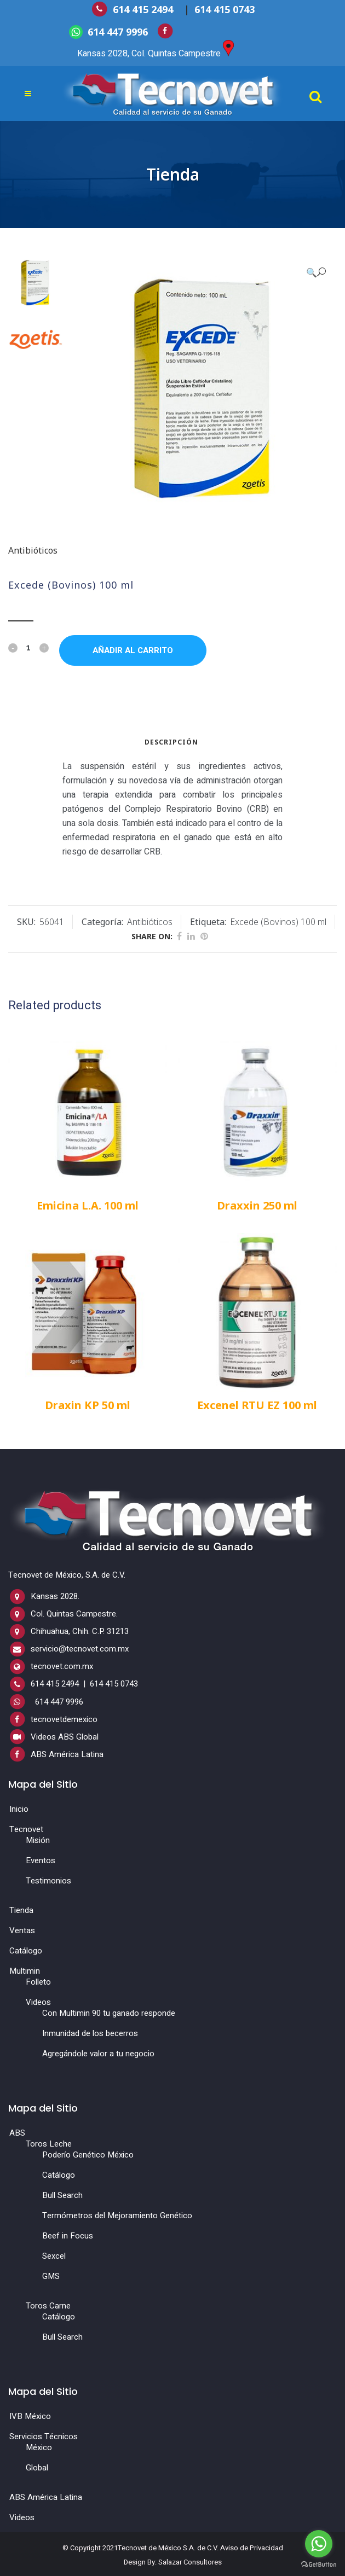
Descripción (171, 742)
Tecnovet (26, 1829)
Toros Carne (48, 2305)
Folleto (38, 1981)
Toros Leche (49, 2143)
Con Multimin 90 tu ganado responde (108, 2013)
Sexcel (54, 2256)
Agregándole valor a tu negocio (98, 2053)
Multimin (24, 1971)
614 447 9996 (118, 31)
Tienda (21, 1910)
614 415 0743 (224, 9)
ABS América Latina (67, 1754)
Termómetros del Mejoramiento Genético (117, 2215)
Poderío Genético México (88, 2154)
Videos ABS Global (65, 1737)
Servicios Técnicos (43, 2436)
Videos (38, 2002)
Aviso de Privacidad (251, 2547)
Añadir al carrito (133, 650)
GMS (51, 2276)
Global (37, 2467)
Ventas (22, 1930)
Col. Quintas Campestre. (74, 1614)
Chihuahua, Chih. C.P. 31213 (80, 1631)
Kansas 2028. (55, 1596)
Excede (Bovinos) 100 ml (278, 922)
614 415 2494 (144, 9)
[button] (316, 272)
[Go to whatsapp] (318, 2543)
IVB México (30, 2416)
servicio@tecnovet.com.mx (80, 1649)
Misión (38, 1840)
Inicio (18, 1809)
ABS (17, 2132)
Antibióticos (33, 550)
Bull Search (62, 2195)
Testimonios (48, 1880)
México (39, 2447)
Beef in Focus (67, 2235)
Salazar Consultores (190, 2561)
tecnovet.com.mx (62, 1666)
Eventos (40, 1860)
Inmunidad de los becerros (90, 2033)
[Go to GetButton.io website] (318, 2564)
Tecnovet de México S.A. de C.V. (168, 2547)
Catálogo (25, 1950)
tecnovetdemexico (64, 1719)
